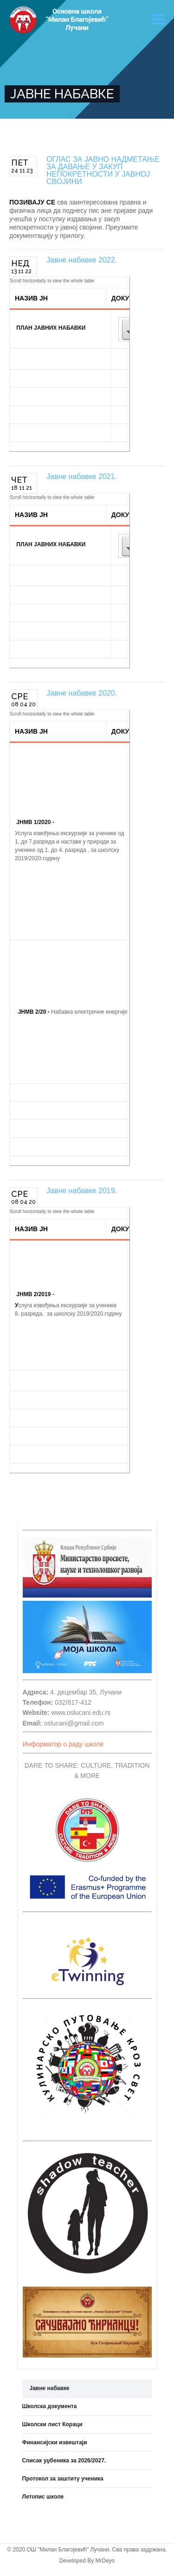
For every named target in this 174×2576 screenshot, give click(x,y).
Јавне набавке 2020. (81, 693)
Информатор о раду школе (63, 1744)
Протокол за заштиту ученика (62, 2478)
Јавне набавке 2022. (81, 260)
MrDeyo (105, 2560)
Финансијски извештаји (54, 2442)
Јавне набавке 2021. (81, 476)
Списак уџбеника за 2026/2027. (64, 2460)
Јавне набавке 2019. (81, 1191)
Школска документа (49, 2406)
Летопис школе (43, 2496)
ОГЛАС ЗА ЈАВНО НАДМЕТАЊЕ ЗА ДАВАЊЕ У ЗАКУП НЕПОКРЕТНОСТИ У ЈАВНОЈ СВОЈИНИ (103, 170)
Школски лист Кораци (52, 2424)
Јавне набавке (50, 2388)
